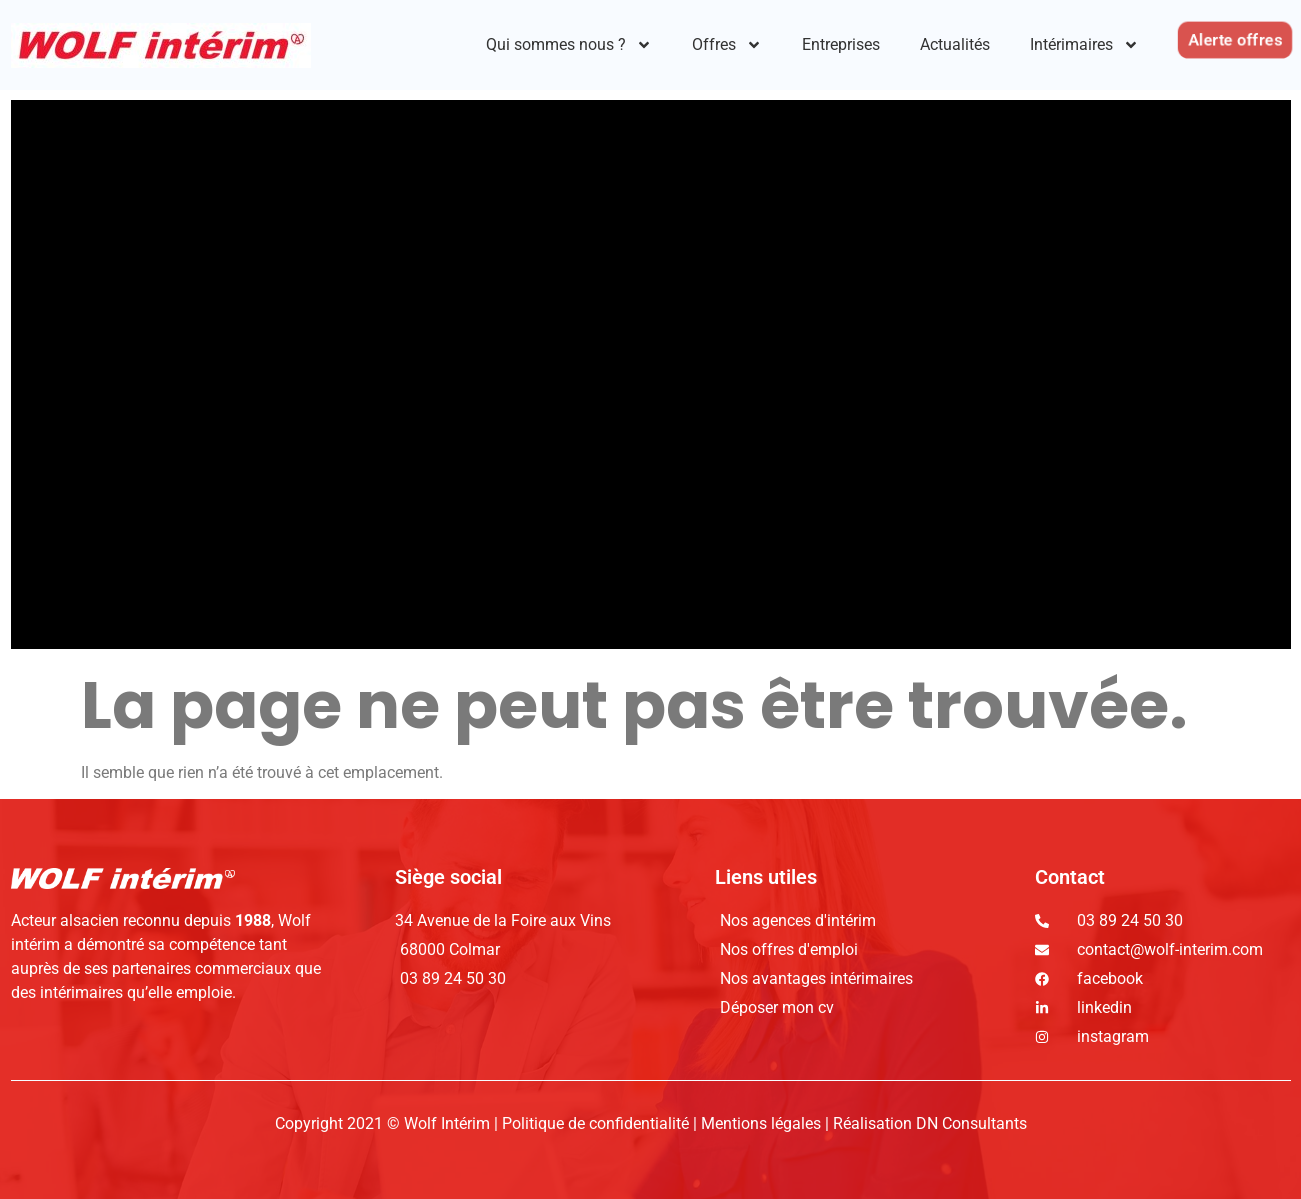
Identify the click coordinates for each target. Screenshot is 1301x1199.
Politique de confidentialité (597, 1123)
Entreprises (841, 44)
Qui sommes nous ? (569, 45)
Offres (727, 45)
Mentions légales (761, 1123)
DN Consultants (971, 1123)
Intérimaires (1084, 45)
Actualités (955, 44)
